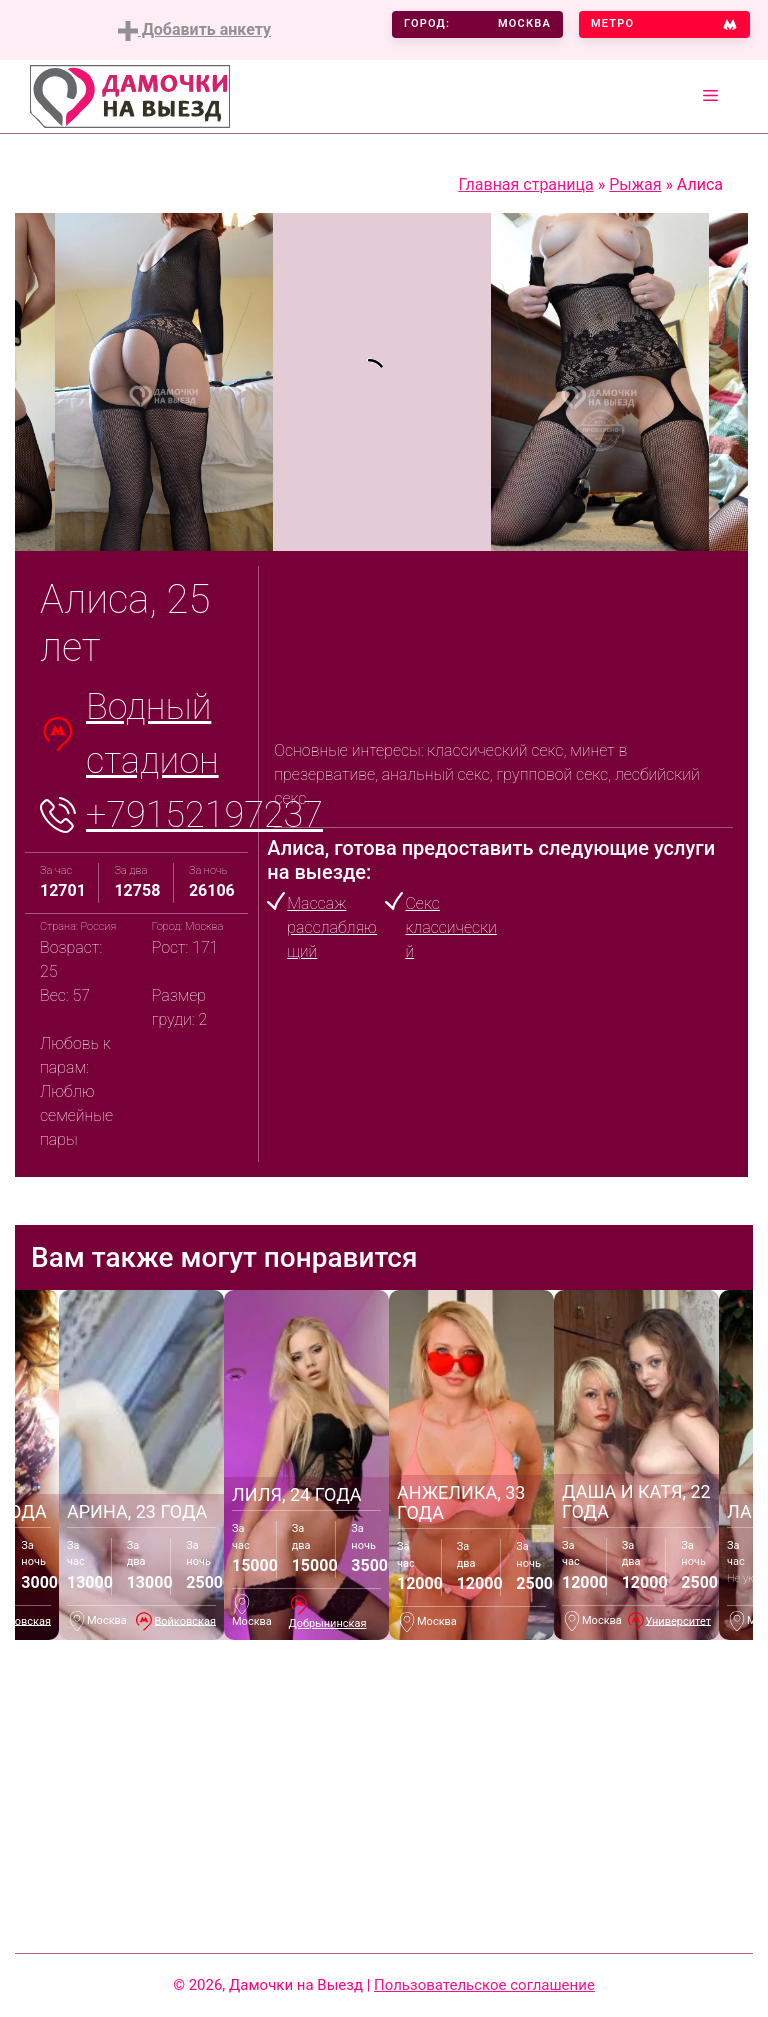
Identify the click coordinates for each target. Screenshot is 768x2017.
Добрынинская (328, 1623)
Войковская (185, 1620)
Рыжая (635, 184)
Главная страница (526, 184)
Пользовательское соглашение (484, 1985)
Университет (678, 1620)
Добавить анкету (194, 30)
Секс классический (450, 927)
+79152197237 (204, 815)
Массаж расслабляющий (332, 927)
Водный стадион (152, 734)
